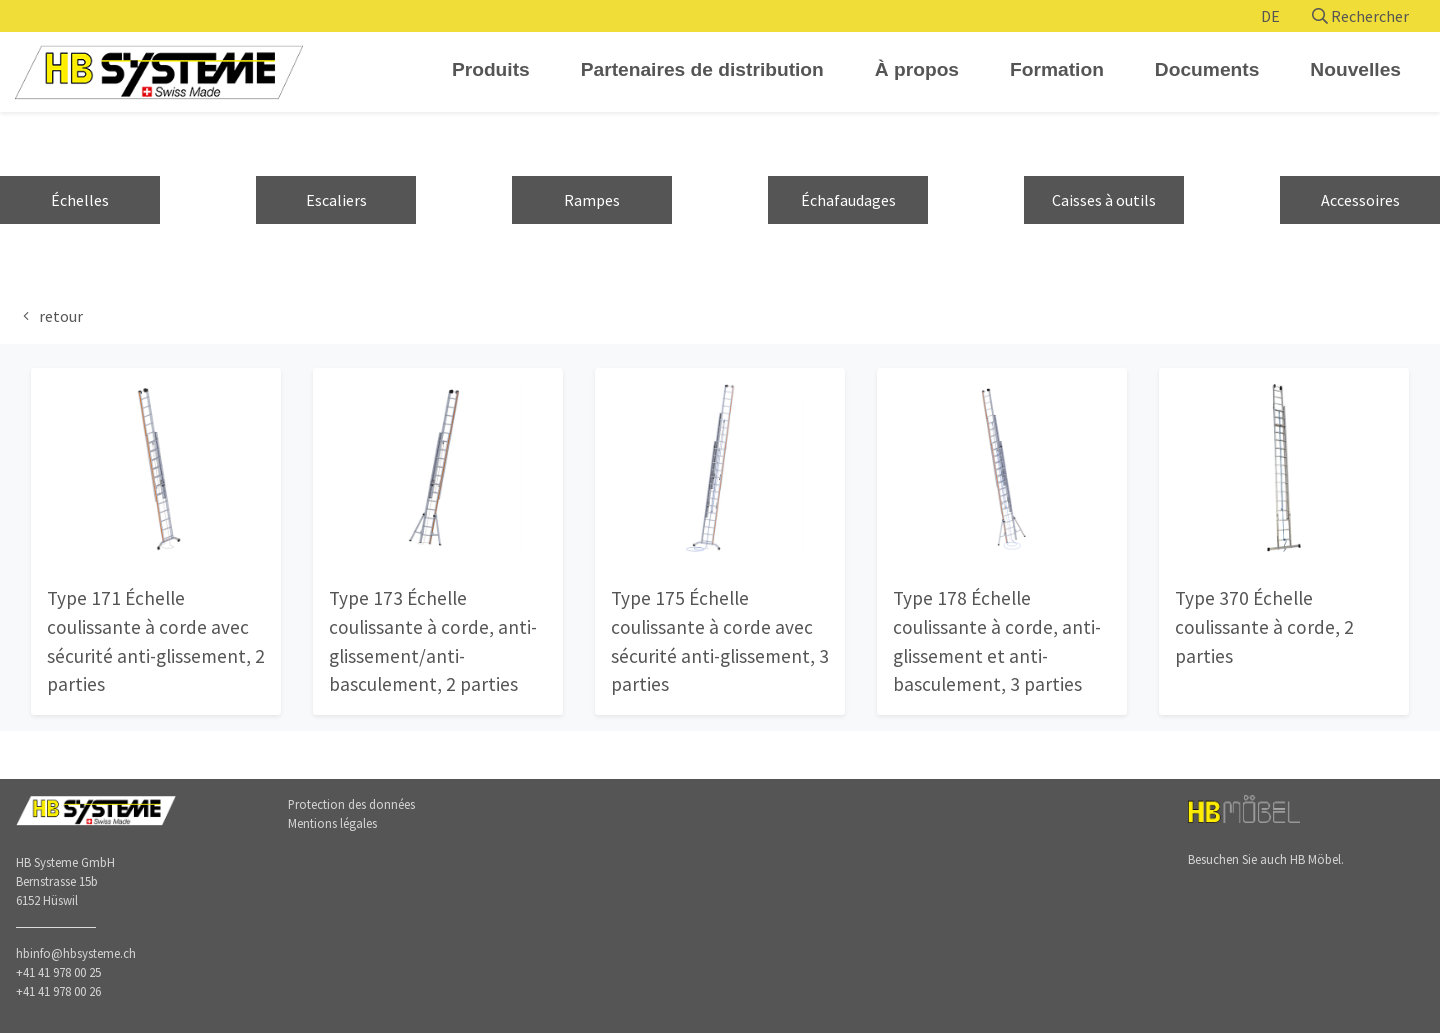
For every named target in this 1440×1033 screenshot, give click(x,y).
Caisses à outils (1104, 200)
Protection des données (351, 804)
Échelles (80, 200)
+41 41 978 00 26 (58, 991)
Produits (491, 69)
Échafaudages (848, 200)
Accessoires (1360, 200)
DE (1270, 16)
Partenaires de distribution (702, 69)
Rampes (592, 200)
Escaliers (336, 200)
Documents (1207, 69)
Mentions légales (332, 823)
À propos (917, 69)
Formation (1057, 69)
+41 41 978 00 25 (58, 972)
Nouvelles (1355, 69)
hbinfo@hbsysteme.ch (76, 953)
